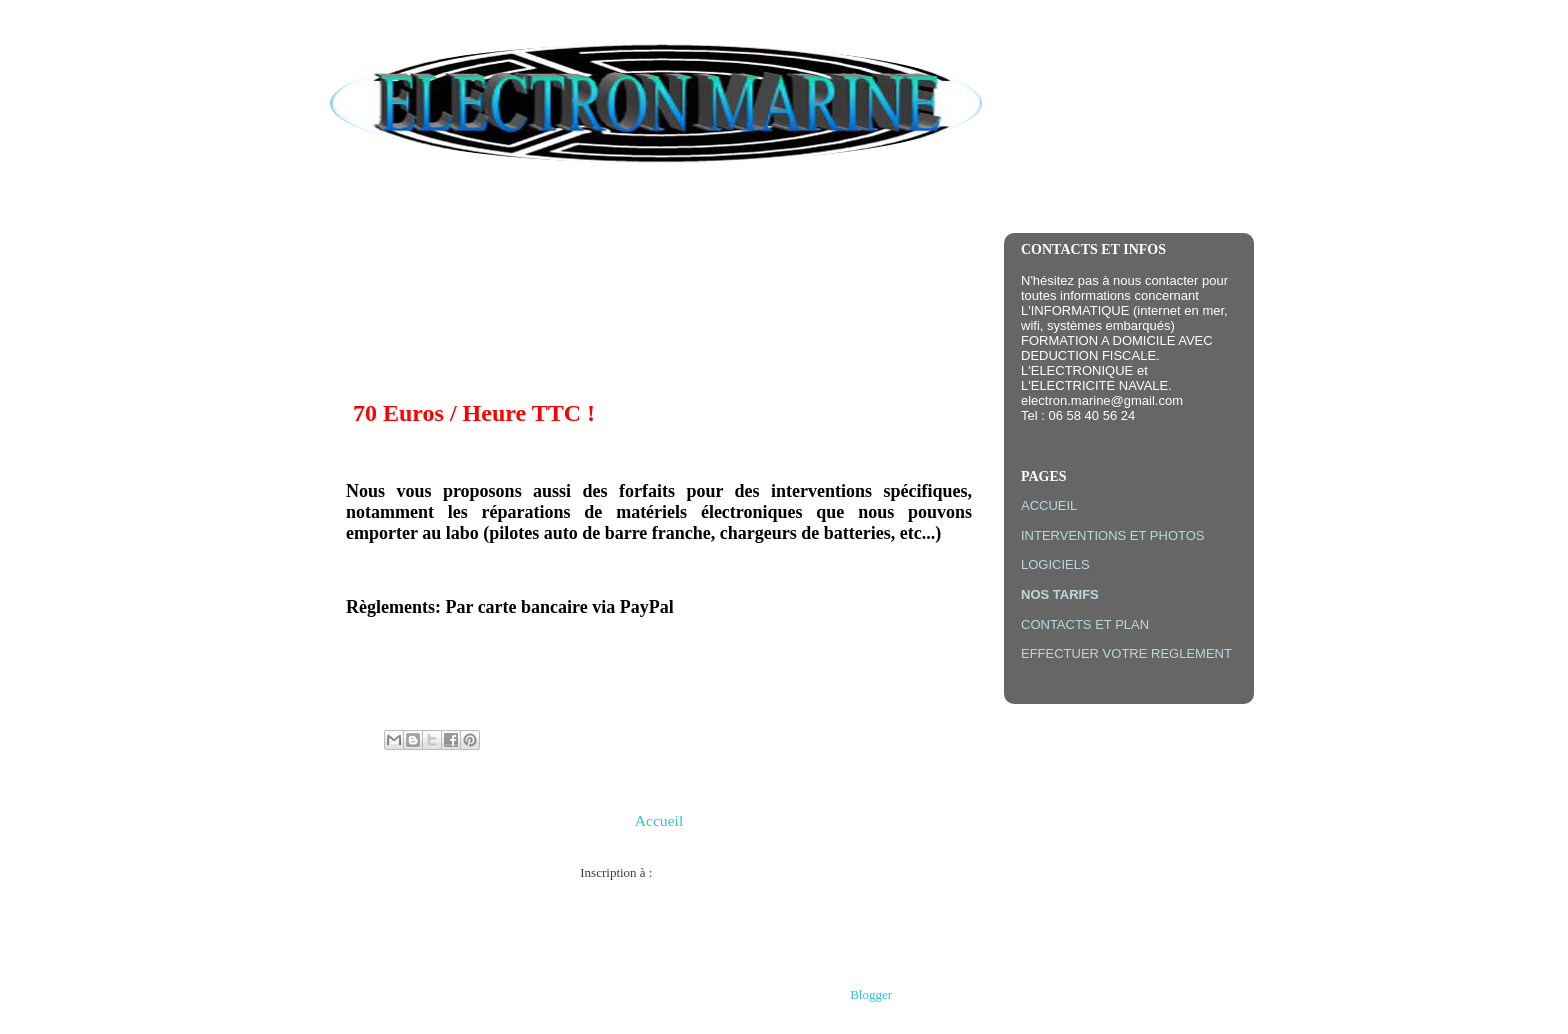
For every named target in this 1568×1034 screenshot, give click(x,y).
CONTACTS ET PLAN (1085, 624)
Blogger (870, 994)
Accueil (659, 820)
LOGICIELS (1055, 564)
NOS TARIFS (1060, 594)
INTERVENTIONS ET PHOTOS (1112, 535)
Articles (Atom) (696, 872)
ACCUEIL (1049, 505)
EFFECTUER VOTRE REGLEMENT (1126, 653)
